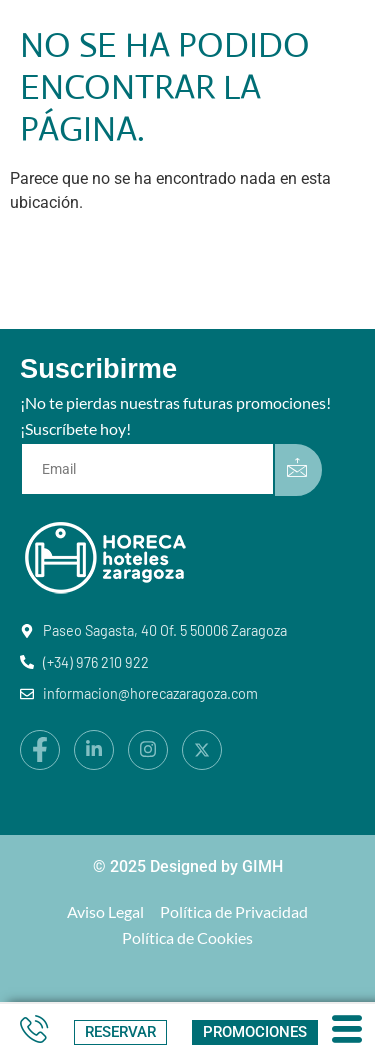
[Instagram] (148, 750)
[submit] (298, 470)
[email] (151, 469)
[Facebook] (40, 750)
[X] (202, 750)
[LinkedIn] (94, 750)
